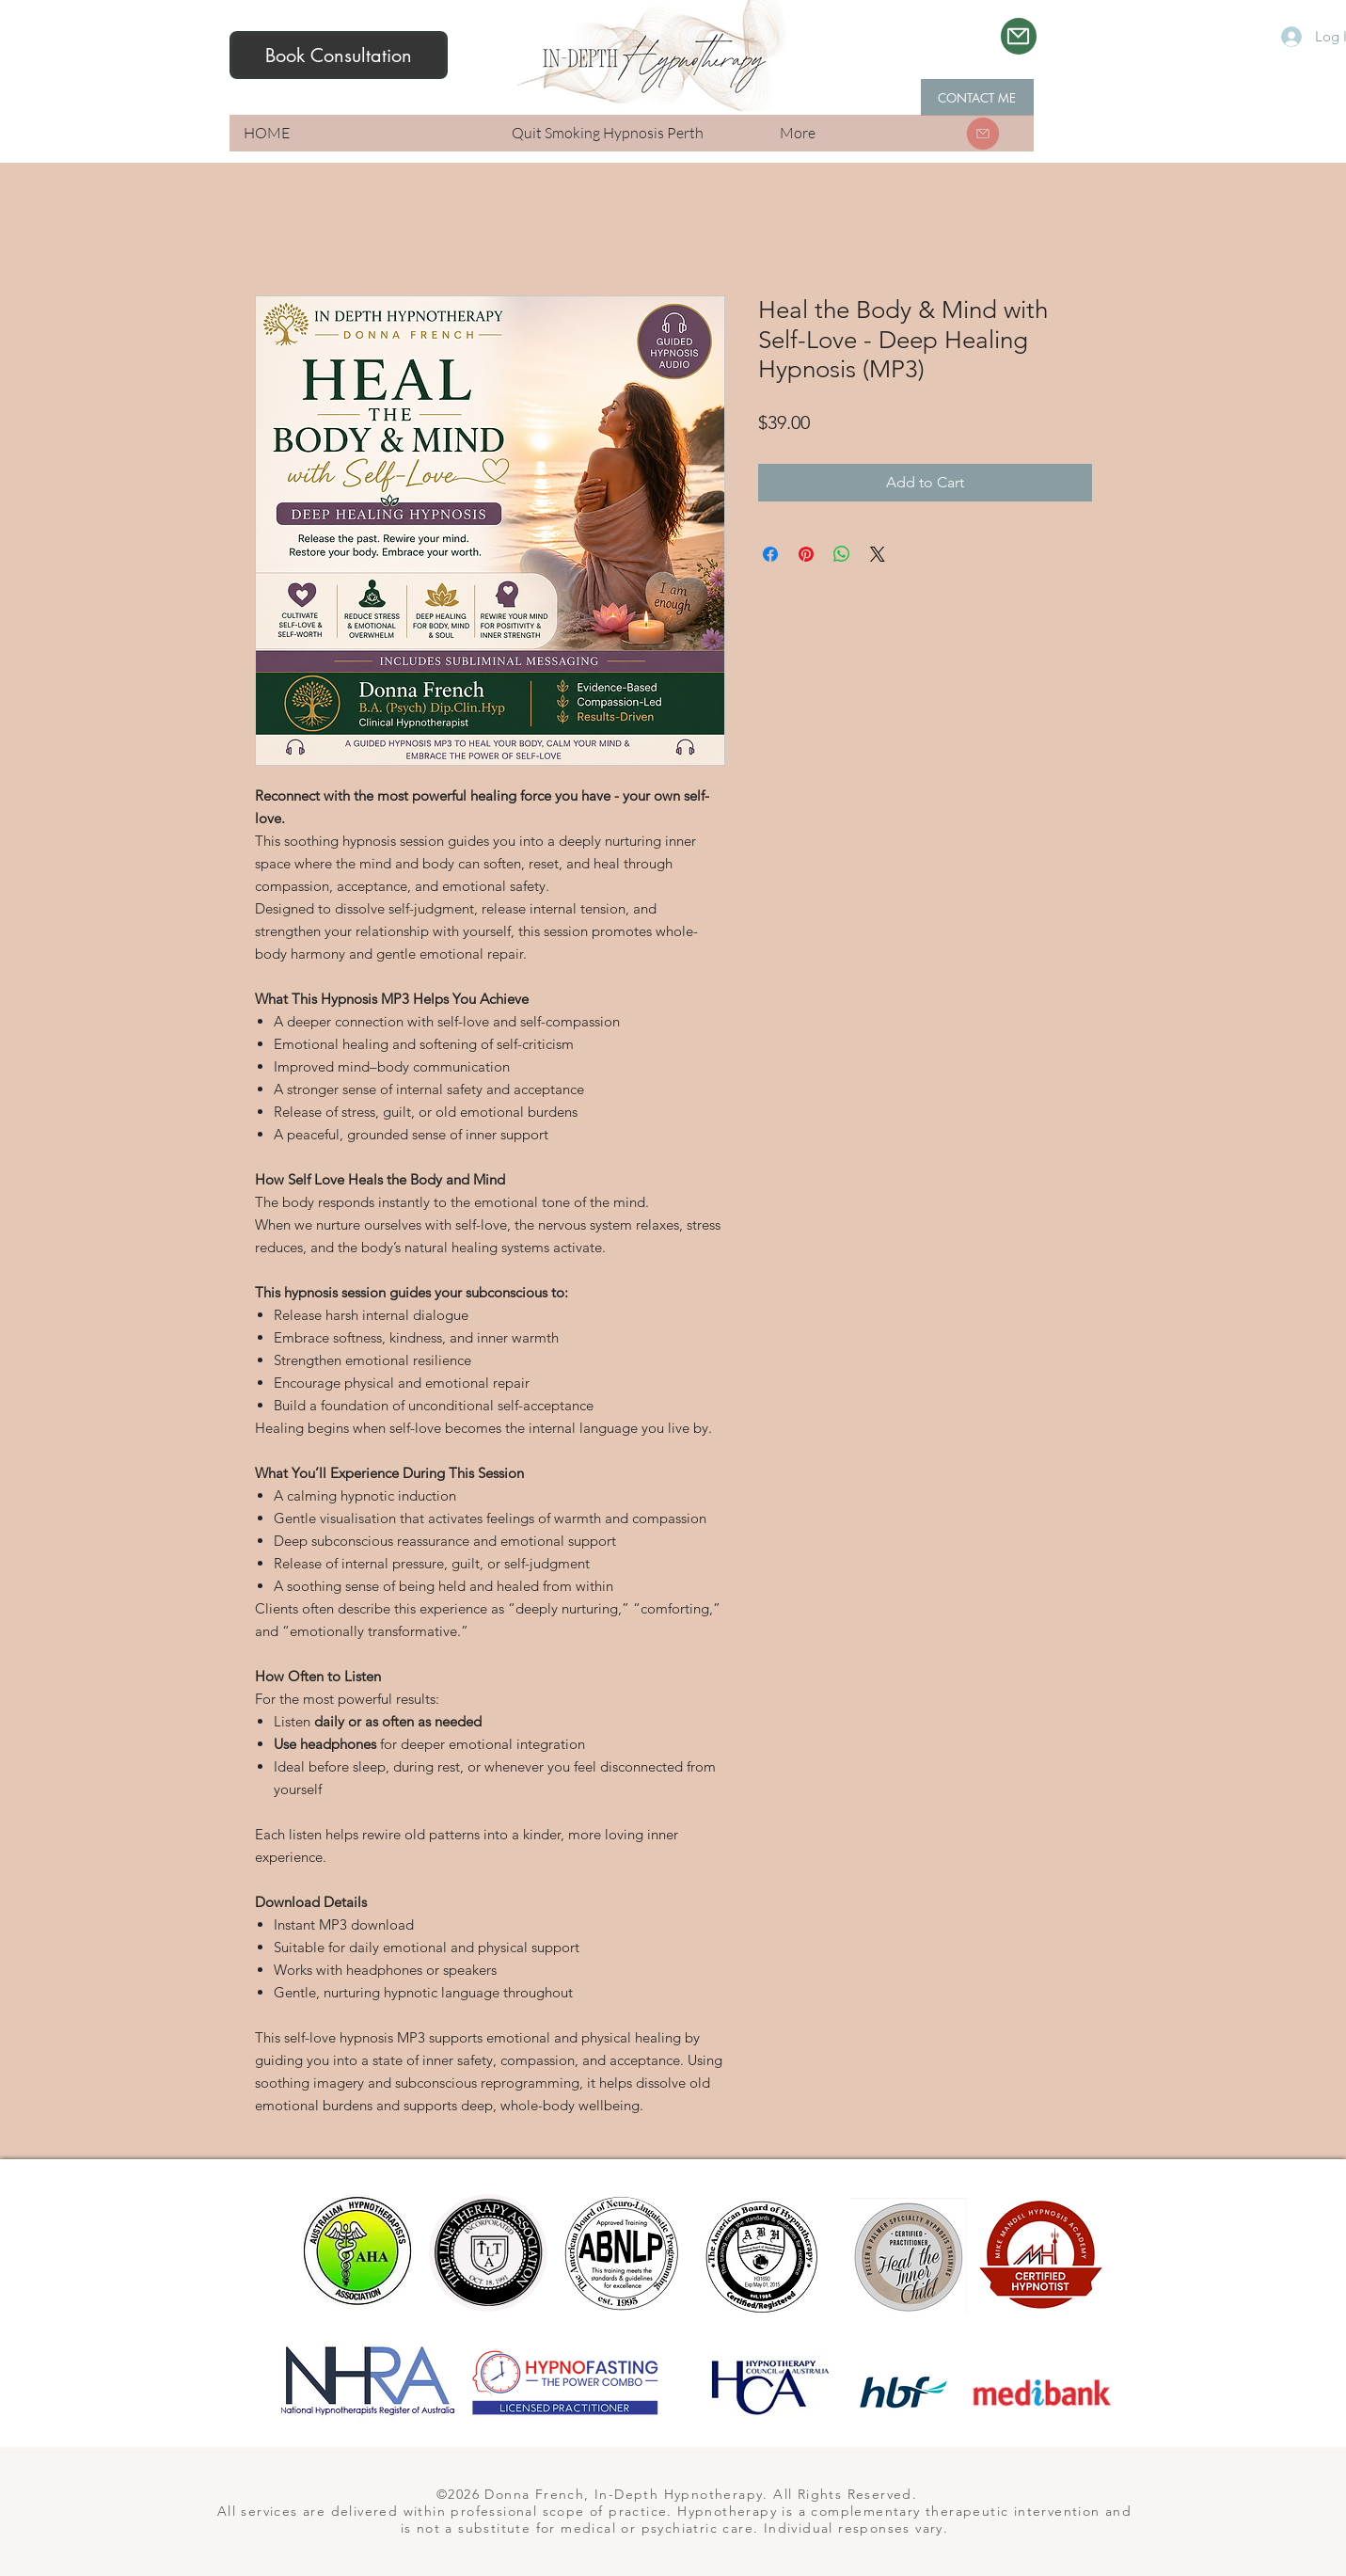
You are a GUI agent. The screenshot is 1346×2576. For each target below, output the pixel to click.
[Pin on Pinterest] (806, 554)
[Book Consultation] (339, 55)
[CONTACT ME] (977, 97)
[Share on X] (877, 554)
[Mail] (1019, 36)
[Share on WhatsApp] (842, 554)
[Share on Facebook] (770, 554)
